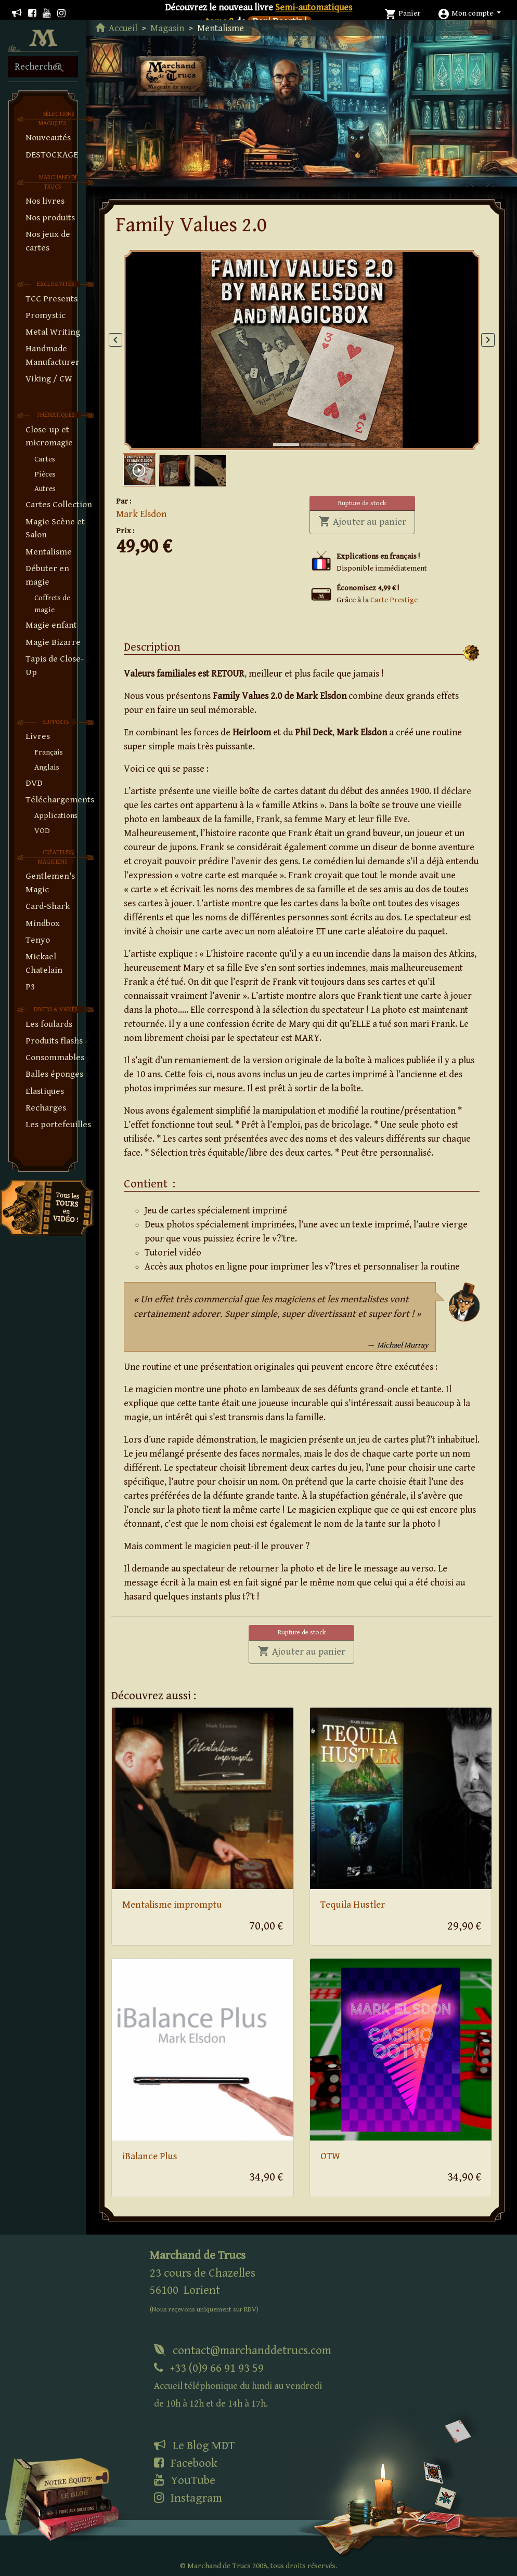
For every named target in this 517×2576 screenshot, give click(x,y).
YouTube (184, 2480)
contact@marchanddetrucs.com (242, 2350)
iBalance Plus (149, 2156)
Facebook (185, 2463)
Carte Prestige (394, 600)
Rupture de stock (362, 503)
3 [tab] (334, 434)
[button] (469, 13)
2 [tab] (306, 434)
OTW (330, 2156)
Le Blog (194, 2445)
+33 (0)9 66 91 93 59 (238, 2385)
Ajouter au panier (366, 520)
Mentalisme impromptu (172, 1904)
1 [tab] (278, 434)
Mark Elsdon (141, 514)
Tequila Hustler (352, 1904)
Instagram (188, 2498)
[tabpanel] (302, 350)
